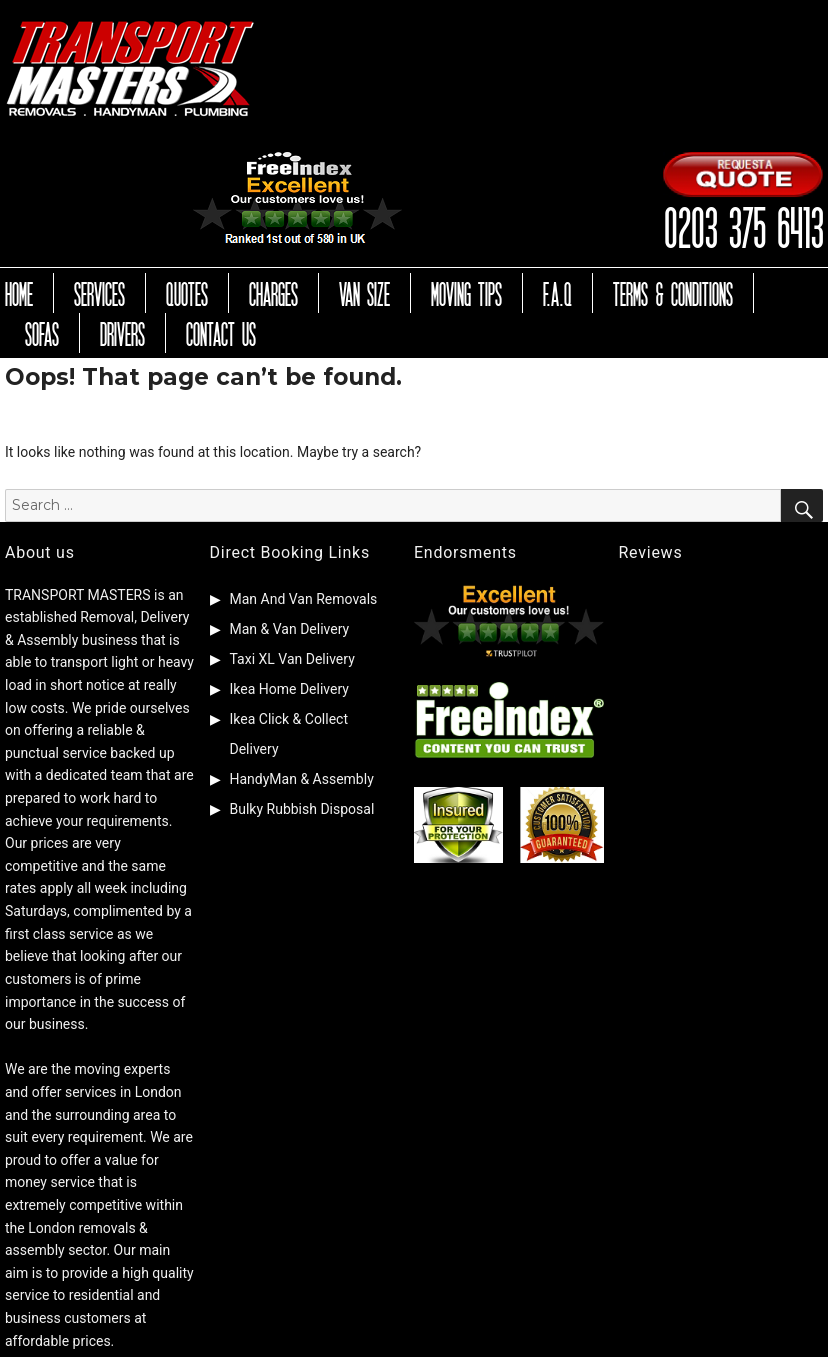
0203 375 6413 (743, 225)
